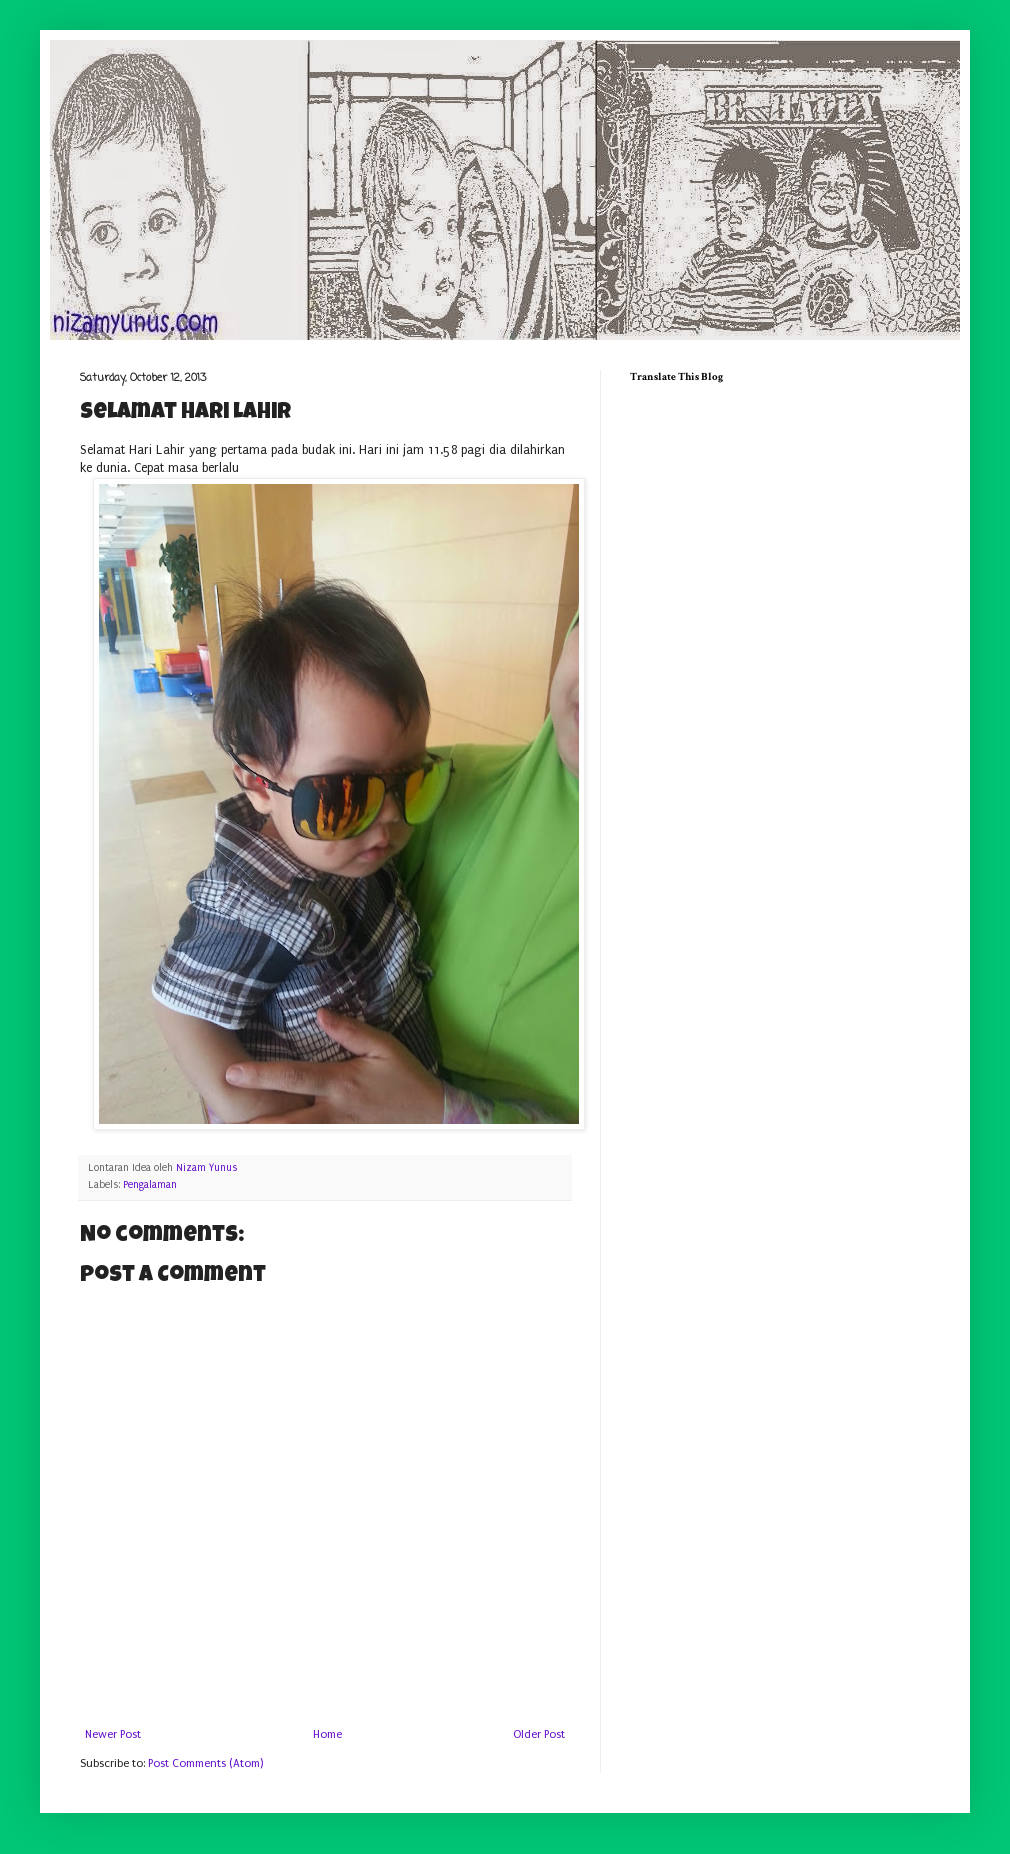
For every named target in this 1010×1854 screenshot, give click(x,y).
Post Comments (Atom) (205, 1763)
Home (327, 1734)
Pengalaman (150, 1185)
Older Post (539, 1734)
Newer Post (113, 1734)
